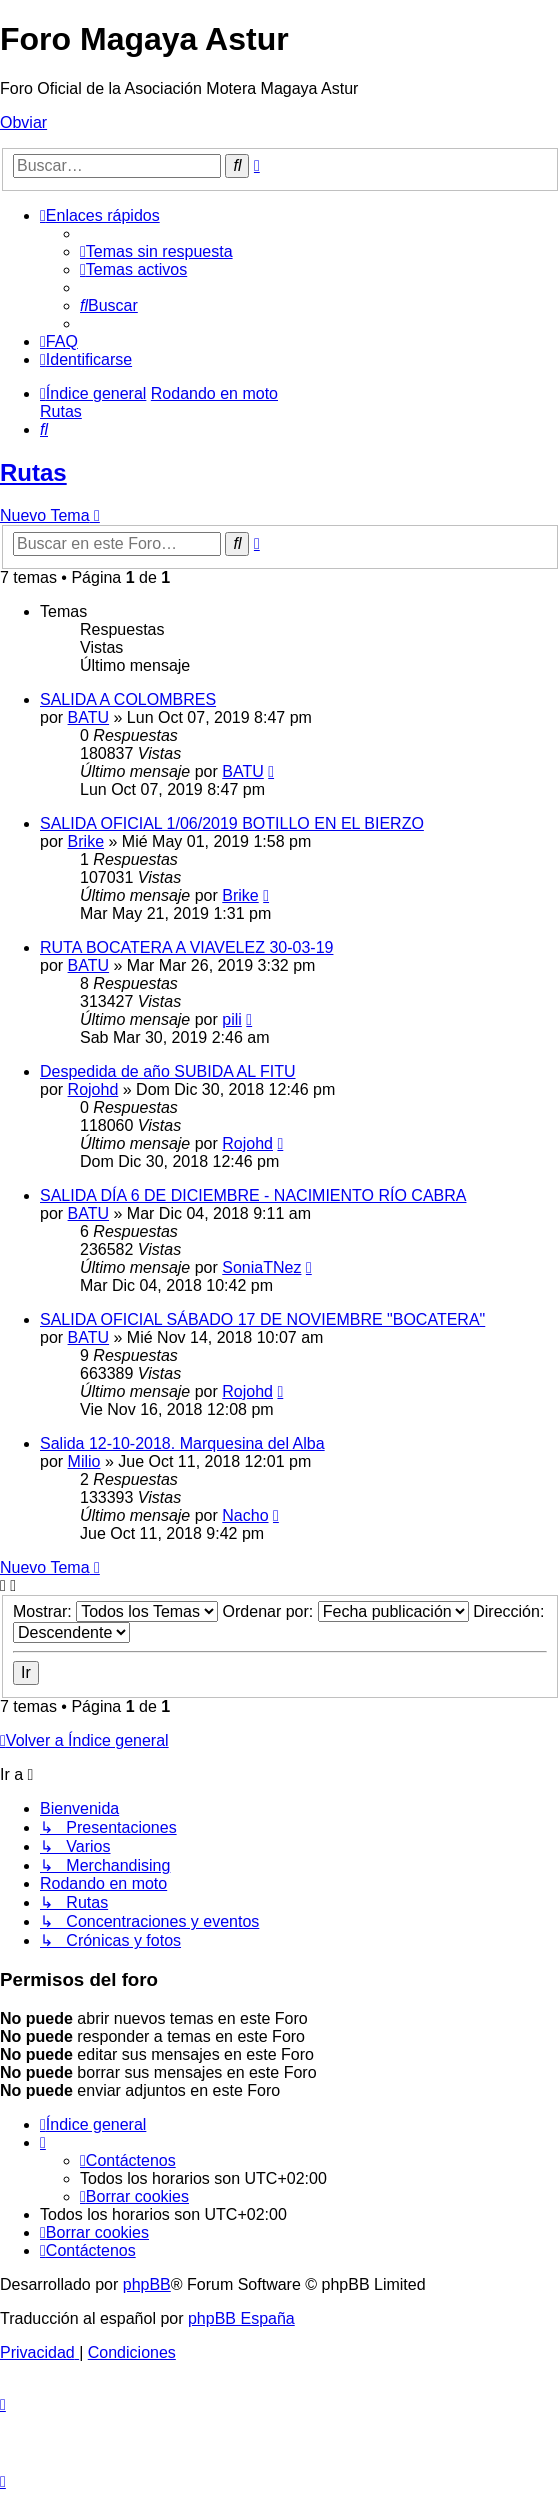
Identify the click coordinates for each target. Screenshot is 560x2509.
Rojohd (93, 1089)
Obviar (23, 122)
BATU (88, 717)
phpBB (147, 2284)
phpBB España (241, 2318)
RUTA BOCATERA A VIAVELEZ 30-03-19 (186, 947)
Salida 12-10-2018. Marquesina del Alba (182, 1443)
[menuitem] (156, 251)
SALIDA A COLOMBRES (128, 699)
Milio (84, 1461)
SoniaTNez (261, 1267)
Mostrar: (115, 1611)
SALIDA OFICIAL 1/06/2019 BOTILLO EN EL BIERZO (232, 823)
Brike (86, 841)
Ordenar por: (346, 1611)
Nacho (245, 1515)
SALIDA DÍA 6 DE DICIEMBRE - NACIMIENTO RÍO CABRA (253, 1195)
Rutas (33, 472)
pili (232, 1019)
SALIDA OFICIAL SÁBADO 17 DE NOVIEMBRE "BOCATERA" (262, 1319)
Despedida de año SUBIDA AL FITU (168, 1071)
